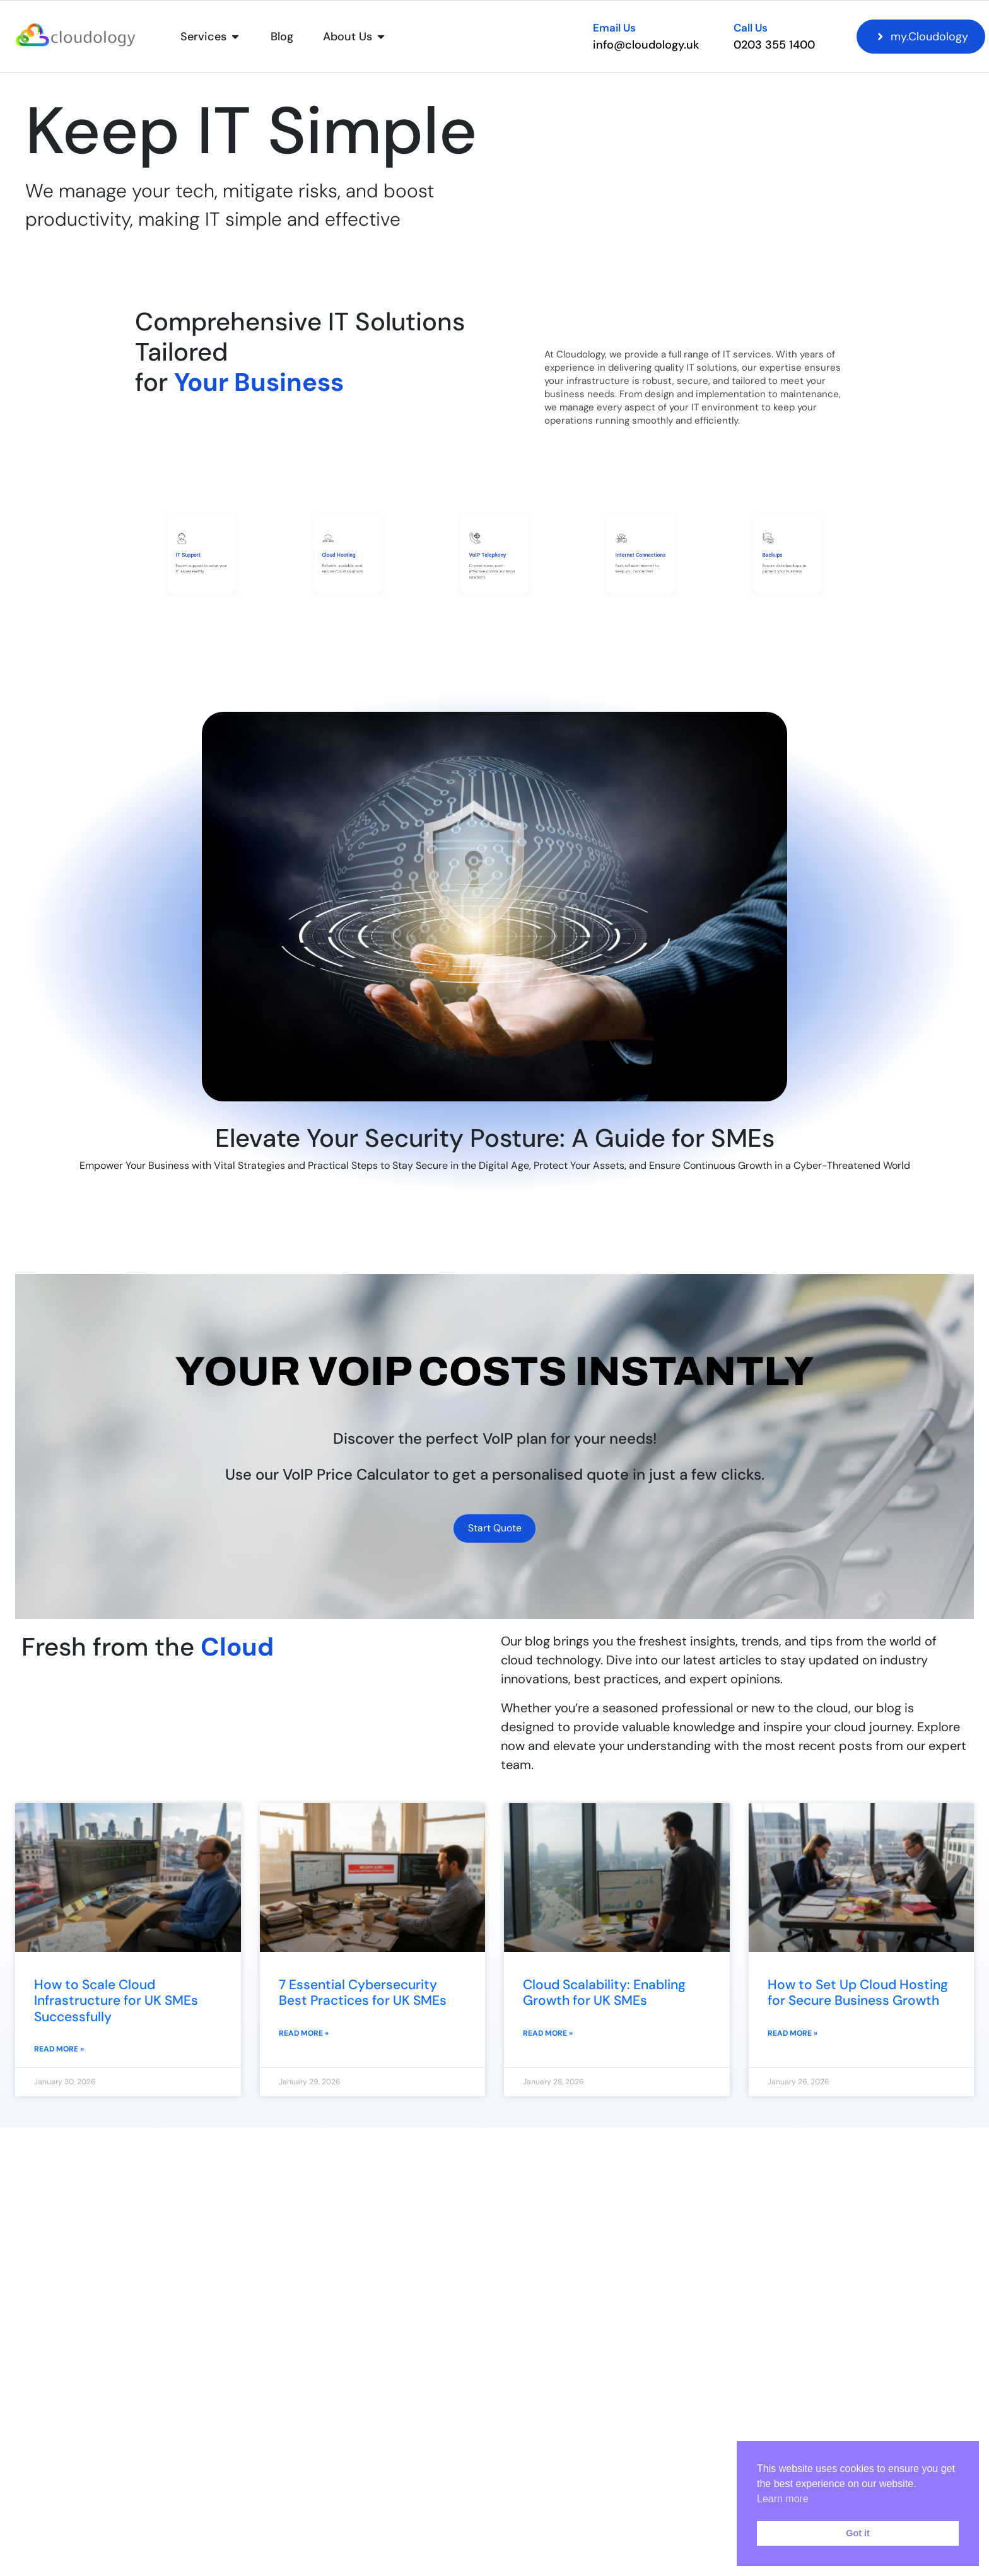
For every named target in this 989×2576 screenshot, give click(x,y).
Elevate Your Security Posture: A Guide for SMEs (495, 1138)
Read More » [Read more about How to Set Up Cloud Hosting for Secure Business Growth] (792, 2039)
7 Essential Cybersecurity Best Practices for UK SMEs (363, 1998)
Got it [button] (858, 2533)
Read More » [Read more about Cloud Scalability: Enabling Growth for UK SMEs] (548, 2039)
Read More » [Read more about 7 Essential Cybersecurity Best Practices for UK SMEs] (304, 2039)
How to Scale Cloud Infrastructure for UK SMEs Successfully (116, 2006)
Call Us (751, 28)
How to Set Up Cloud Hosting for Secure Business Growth (858, 1998)
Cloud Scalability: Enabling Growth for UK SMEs (604, 1998)
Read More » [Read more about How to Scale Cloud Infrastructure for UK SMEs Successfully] (59, 2055)
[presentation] (632, 2556)
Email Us (614, 28)
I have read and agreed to (697, 2517)
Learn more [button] (783, 2498)
